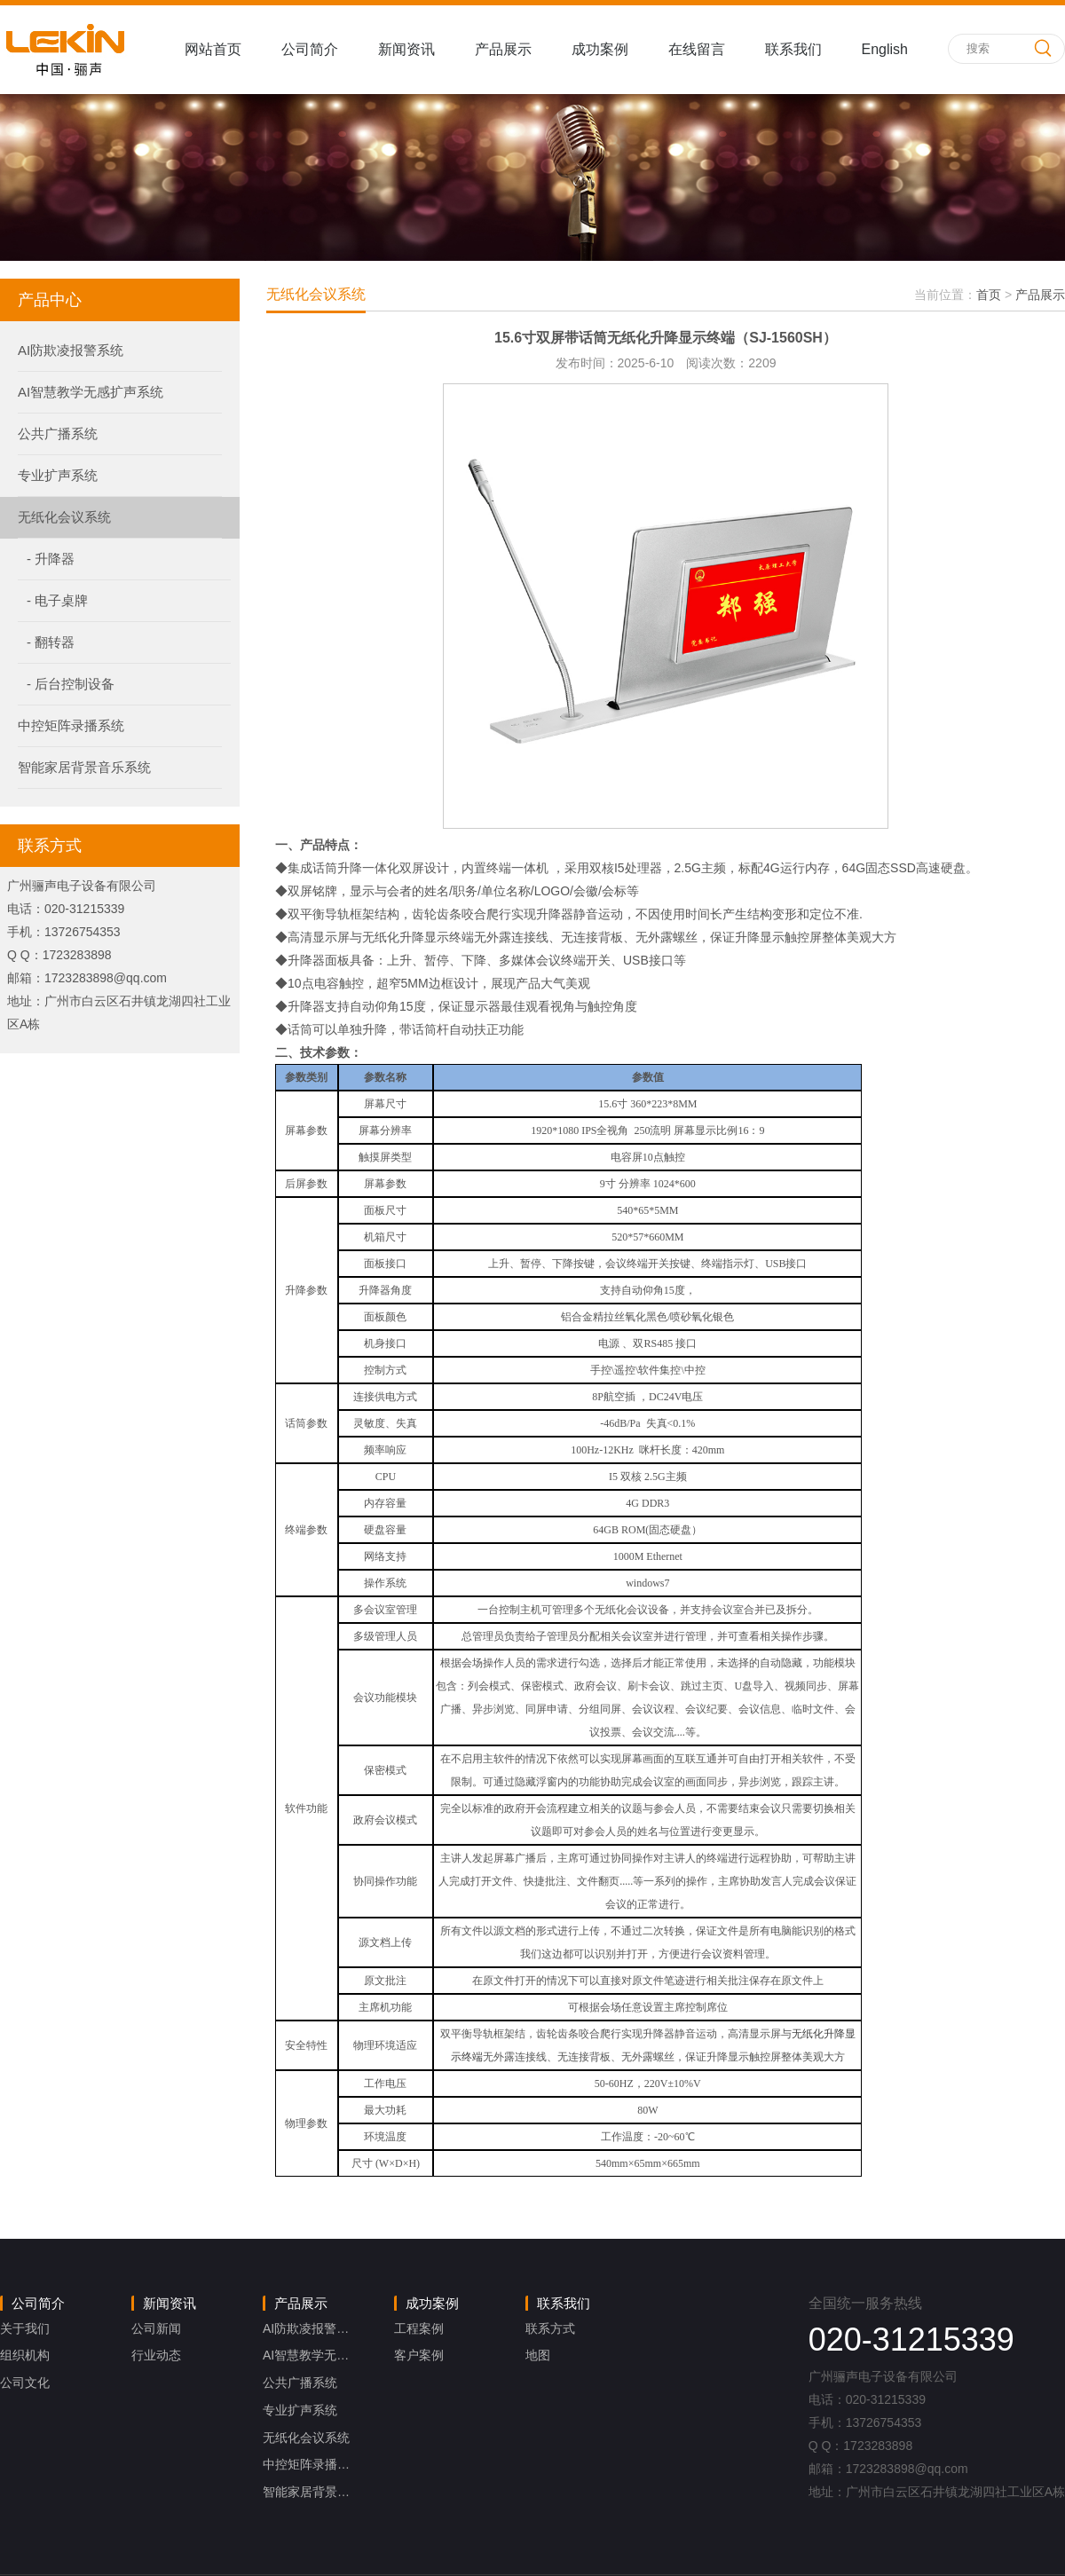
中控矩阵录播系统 (71, 725)
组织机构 (25, 2355)
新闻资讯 (406, 49)
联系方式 (550, 2328)
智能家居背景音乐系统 (84, 767)
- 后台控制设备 (70, 683)
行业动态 (156, 2355)
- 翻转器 (51, 642)
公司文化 (25, 2382)
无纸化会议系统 (64, 516)
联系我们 (793, 49)
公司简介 (309, 49)
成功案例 (600, 49)
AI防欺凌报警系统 (70, 350)
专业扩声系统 (58, 475)
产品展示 (503, 49)
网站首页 (213, 49)
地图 (537, 2355)
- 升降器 (51, 558)
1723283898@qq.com (105, 978)
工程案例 (419, 2328)
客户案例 (419, 2355)
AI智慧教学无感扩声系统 (90, 391)
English (885, 49)
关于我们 (25, 2328)
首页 (988, 295)
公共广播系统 (58, 433)
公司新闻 (156, 2328)
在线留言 (696, 49)
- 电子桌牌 (57, 600)
